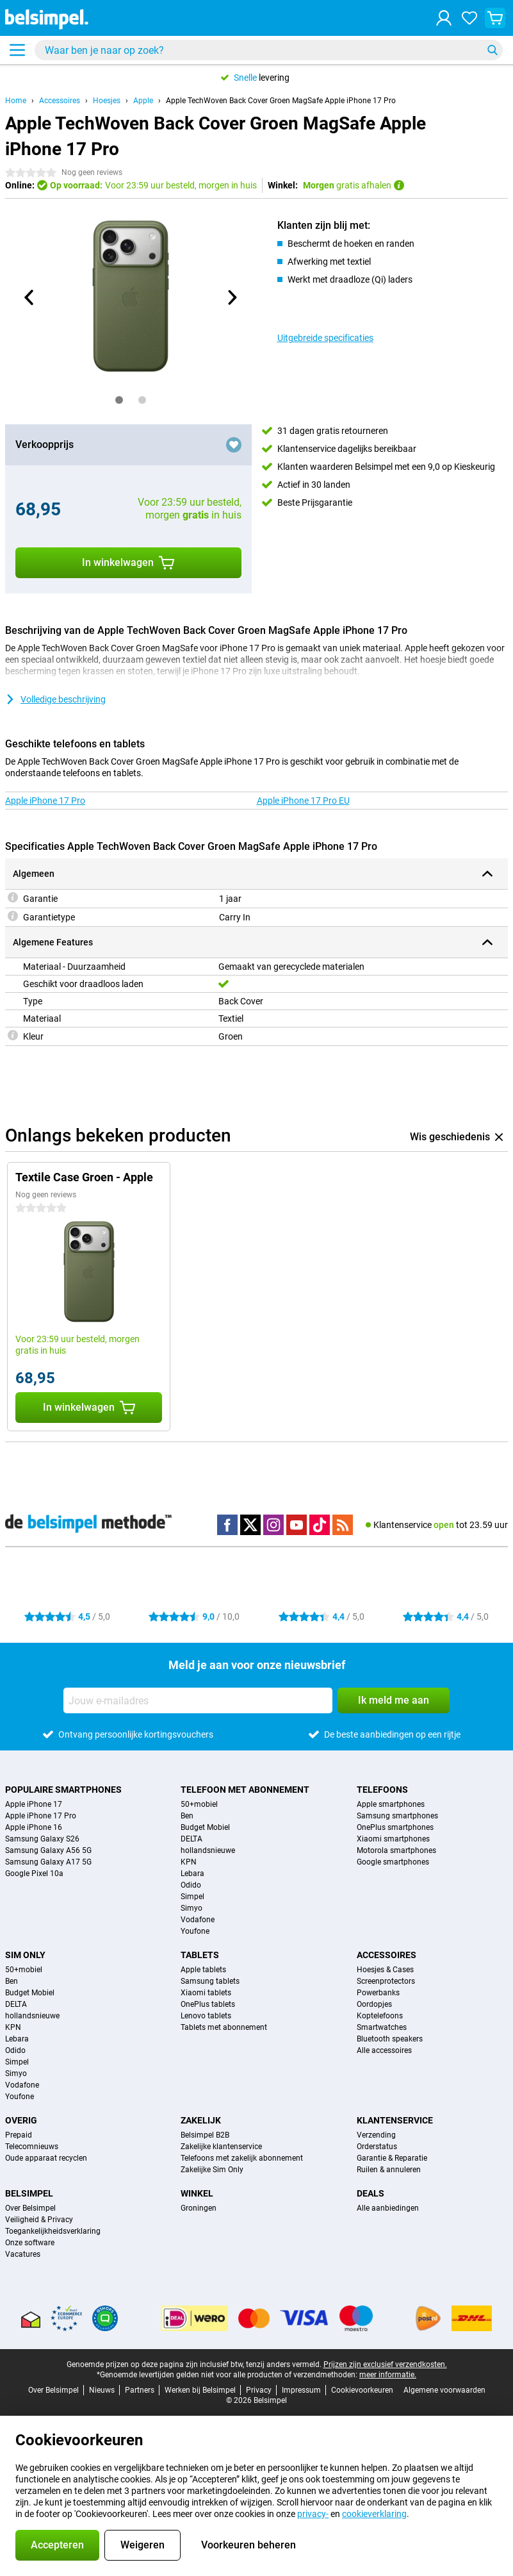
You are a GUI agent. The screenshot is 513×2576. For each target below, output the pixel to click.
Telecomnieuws (31, 2146)
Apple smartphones (391, 1804)
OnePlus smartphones (395, 1827)
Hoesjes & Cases (385, 1969)
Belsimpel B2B (205, 2135)
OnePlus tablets (208, 2004)
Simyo (191, 1908)
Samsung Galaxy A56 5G (48, 1850)
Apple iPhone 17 (33, 1804)
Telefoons (382, 1789)
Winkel (197, 2193)
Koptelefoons (380, 2015)
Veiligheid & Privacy (39, 2219)
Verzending (376, 2135)
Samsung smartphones (397, 1815)
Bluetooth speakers (390, 2038)
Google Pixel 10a (34, 1873)
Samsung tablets (210, 1981)
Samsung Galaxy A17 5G (48, 1861)
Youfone (195, 1931)
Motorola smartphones (396, 1850)
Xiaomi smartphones (393, 1838)
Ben (187, 1815)
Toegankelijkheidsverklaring (53, 2231)
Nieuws (102, 2390)
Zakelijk (201, 2120)
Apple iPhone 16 (33, 1827)
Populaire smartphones (63, 1789)
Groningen (198, 2208)
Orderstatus (377, 2146)
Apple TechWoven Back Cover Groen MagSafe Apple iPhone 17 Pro (281, 100)
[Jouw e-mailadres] (197, 1700)
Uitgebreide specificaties (325, 338)
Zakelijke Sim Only (212, 2169)
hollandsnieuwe (208, 1850)
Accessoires (59, 100)
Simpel (192, 1896)
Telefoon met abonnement (245, 1789)
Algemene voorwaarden (444, 2390)
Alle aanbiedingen (388, 2208)
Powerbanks (378, 1992)
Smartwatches (382, 2027)
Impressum (301, 2390)
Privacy (259, 2390)
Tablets (200, 1955)
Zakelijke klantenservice (221, 2146)
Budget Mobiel (205, 1827)
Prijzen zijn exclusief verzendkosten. (385, 2364)
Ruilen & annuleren (389, 2169)
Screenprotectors (386, 1981)
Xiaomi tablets (206, 1992)
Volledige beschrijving (55, 699)
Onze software (29, 2242)
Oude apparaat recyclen (46, 2158)
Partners (139, 2390)
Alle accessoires (384, 2050)
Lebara (192, 1873)
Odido (191, 1885)
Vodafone (198, 1919)
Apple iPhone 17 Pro (45, 800)
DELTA (191, 1838)
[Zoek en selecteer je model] (269, 50)
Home (15, 100)
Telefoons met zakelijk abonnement (242, 2158)
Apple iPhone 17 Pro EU (303, 800)
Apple (143, 100)
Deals (370, 2193)
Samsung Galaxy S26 (42, 1838)
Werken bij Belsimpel (200, 2390)
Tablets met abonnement (224, 2027)
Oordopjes (374, 2004)
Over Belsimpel (30, 2208)
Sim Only (25, 1955)
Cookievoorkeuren (362, 2390)
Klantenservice (395, 2120)
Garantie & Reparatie (392, 2158)
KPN (189, 1861)
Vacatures (22, 2254)
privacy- (313, 2514)
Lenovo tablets (206, 2015)
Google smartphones (393, 1861)
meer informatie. (387, 2374)
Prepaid (18, 2135)
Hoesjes (106, 100)
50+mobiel (199, 1804)
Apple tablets (203, 1969)
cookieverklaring (374, 2514)
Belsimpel (29, 2193)
